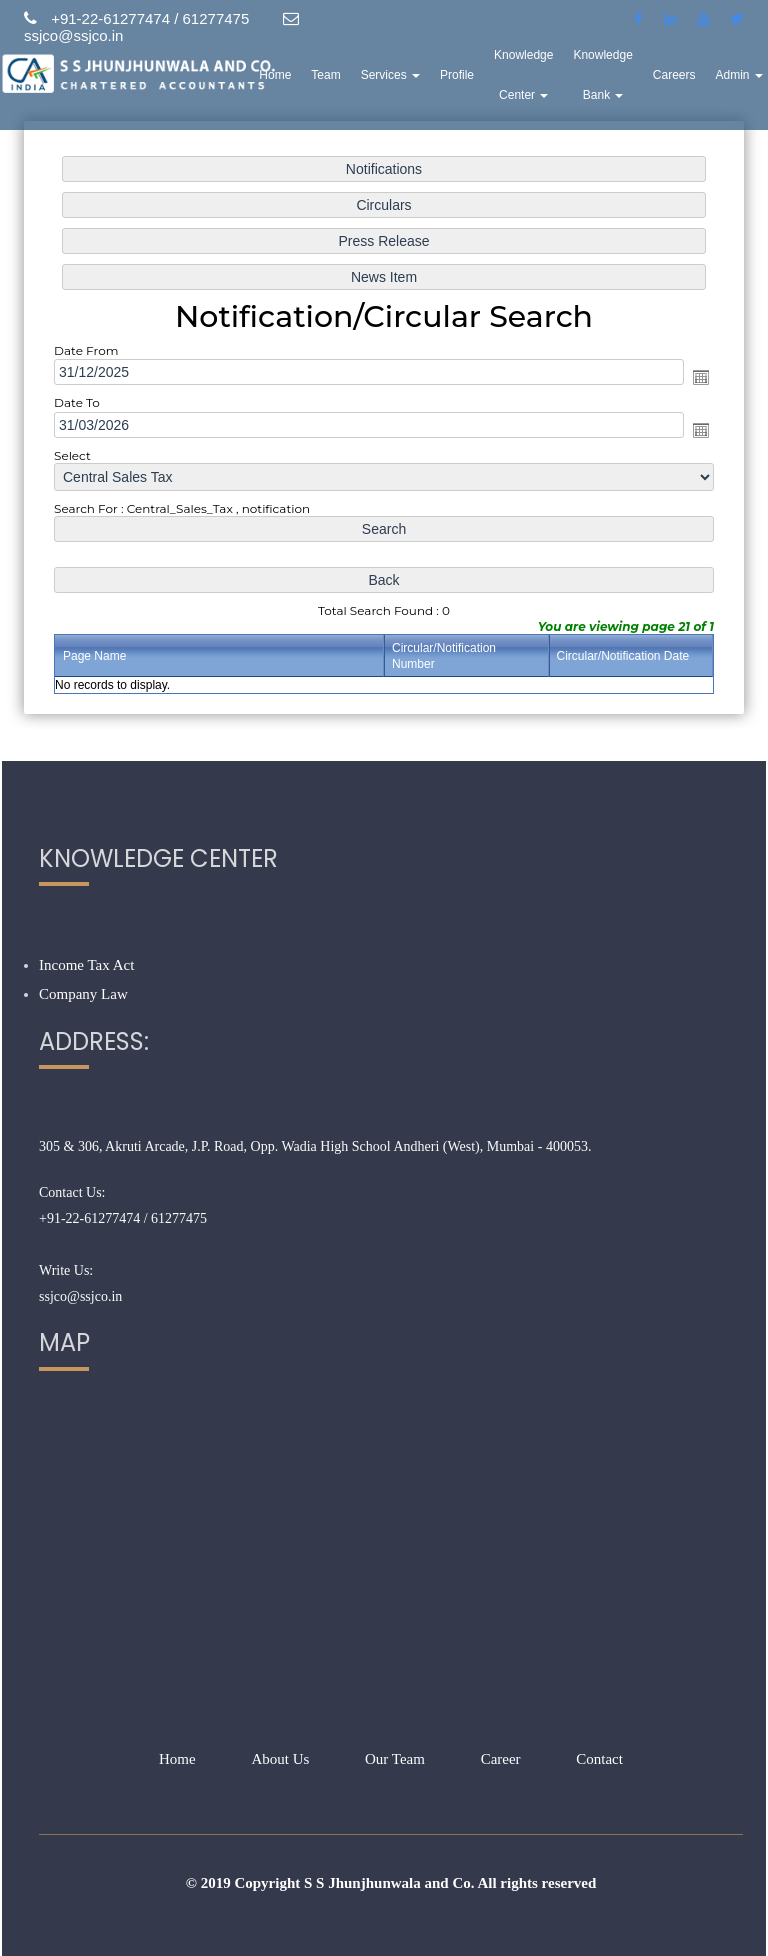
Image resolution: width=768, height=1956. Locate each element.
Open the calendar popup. (701, 377)
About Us (280, 1759)
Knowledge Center (524, 75)
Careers (675, 75)
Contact (599, 1759)
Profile (458, 75)
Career (501, 1759)
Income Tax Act (86, 965)
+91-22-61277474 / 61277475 (123, 1218)
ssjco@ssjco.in (80, 1296)
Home (276, 75)
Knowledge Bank (603, 75)
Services (391, 75)
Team (326, 75)
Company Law (83, 994)
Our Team (395, 1759)
